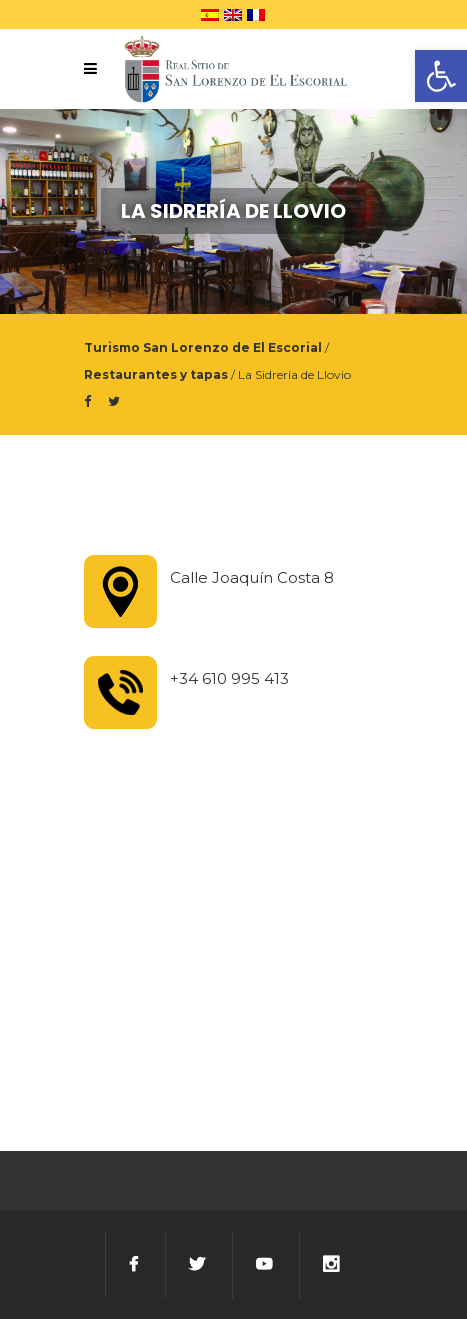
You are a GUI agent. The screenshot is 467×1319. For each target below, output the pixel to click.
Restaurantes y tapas (156, 374)
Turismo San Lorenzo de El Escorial (203, 347)
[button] (441, 76)
